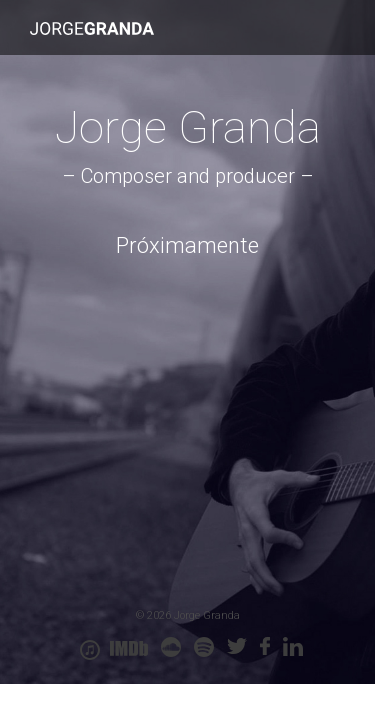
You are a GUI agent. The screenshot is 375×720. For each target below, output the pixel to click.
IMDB (129, 649)
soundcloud (171, 647)
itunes (90, 650)
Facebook (265, 647)
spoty (204, 647)
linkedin (293, 647)
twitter (237, 647)
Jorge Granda (92, 28)
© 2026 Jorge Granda (188, 615)
